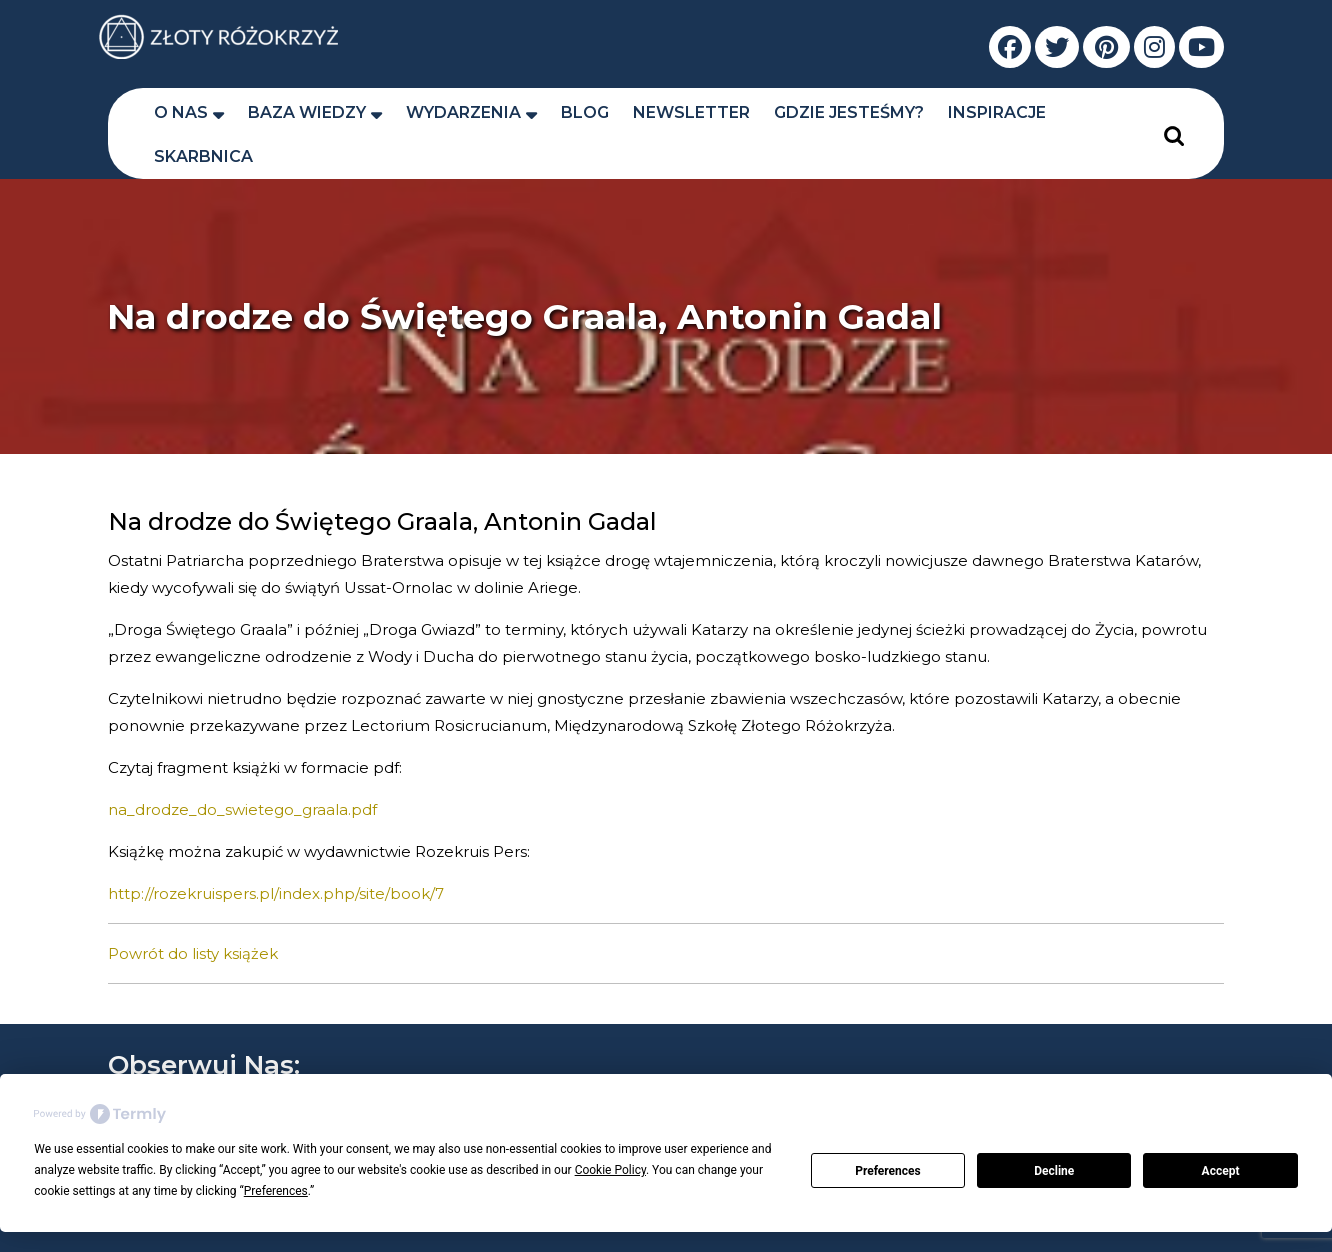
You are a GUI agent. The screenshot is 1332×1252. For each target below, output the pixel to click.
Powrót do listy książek (193, 953)
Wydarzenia (463, 112)
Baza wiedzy (307, 112)
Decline (1054, 1171)
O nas (181, 112)
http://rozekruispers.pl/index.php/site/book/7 (276, 893)
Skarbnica (203, 156)
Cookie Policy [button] (610, 1170)
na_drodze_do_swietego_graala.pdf (242, 809)
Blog (585, 112)
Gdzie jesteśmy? (849, 112)
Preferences (888, 1171)
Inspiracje (997, 112)
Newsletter (691, 112)
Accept (1221, 1171)
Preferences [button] (276, 1191)
